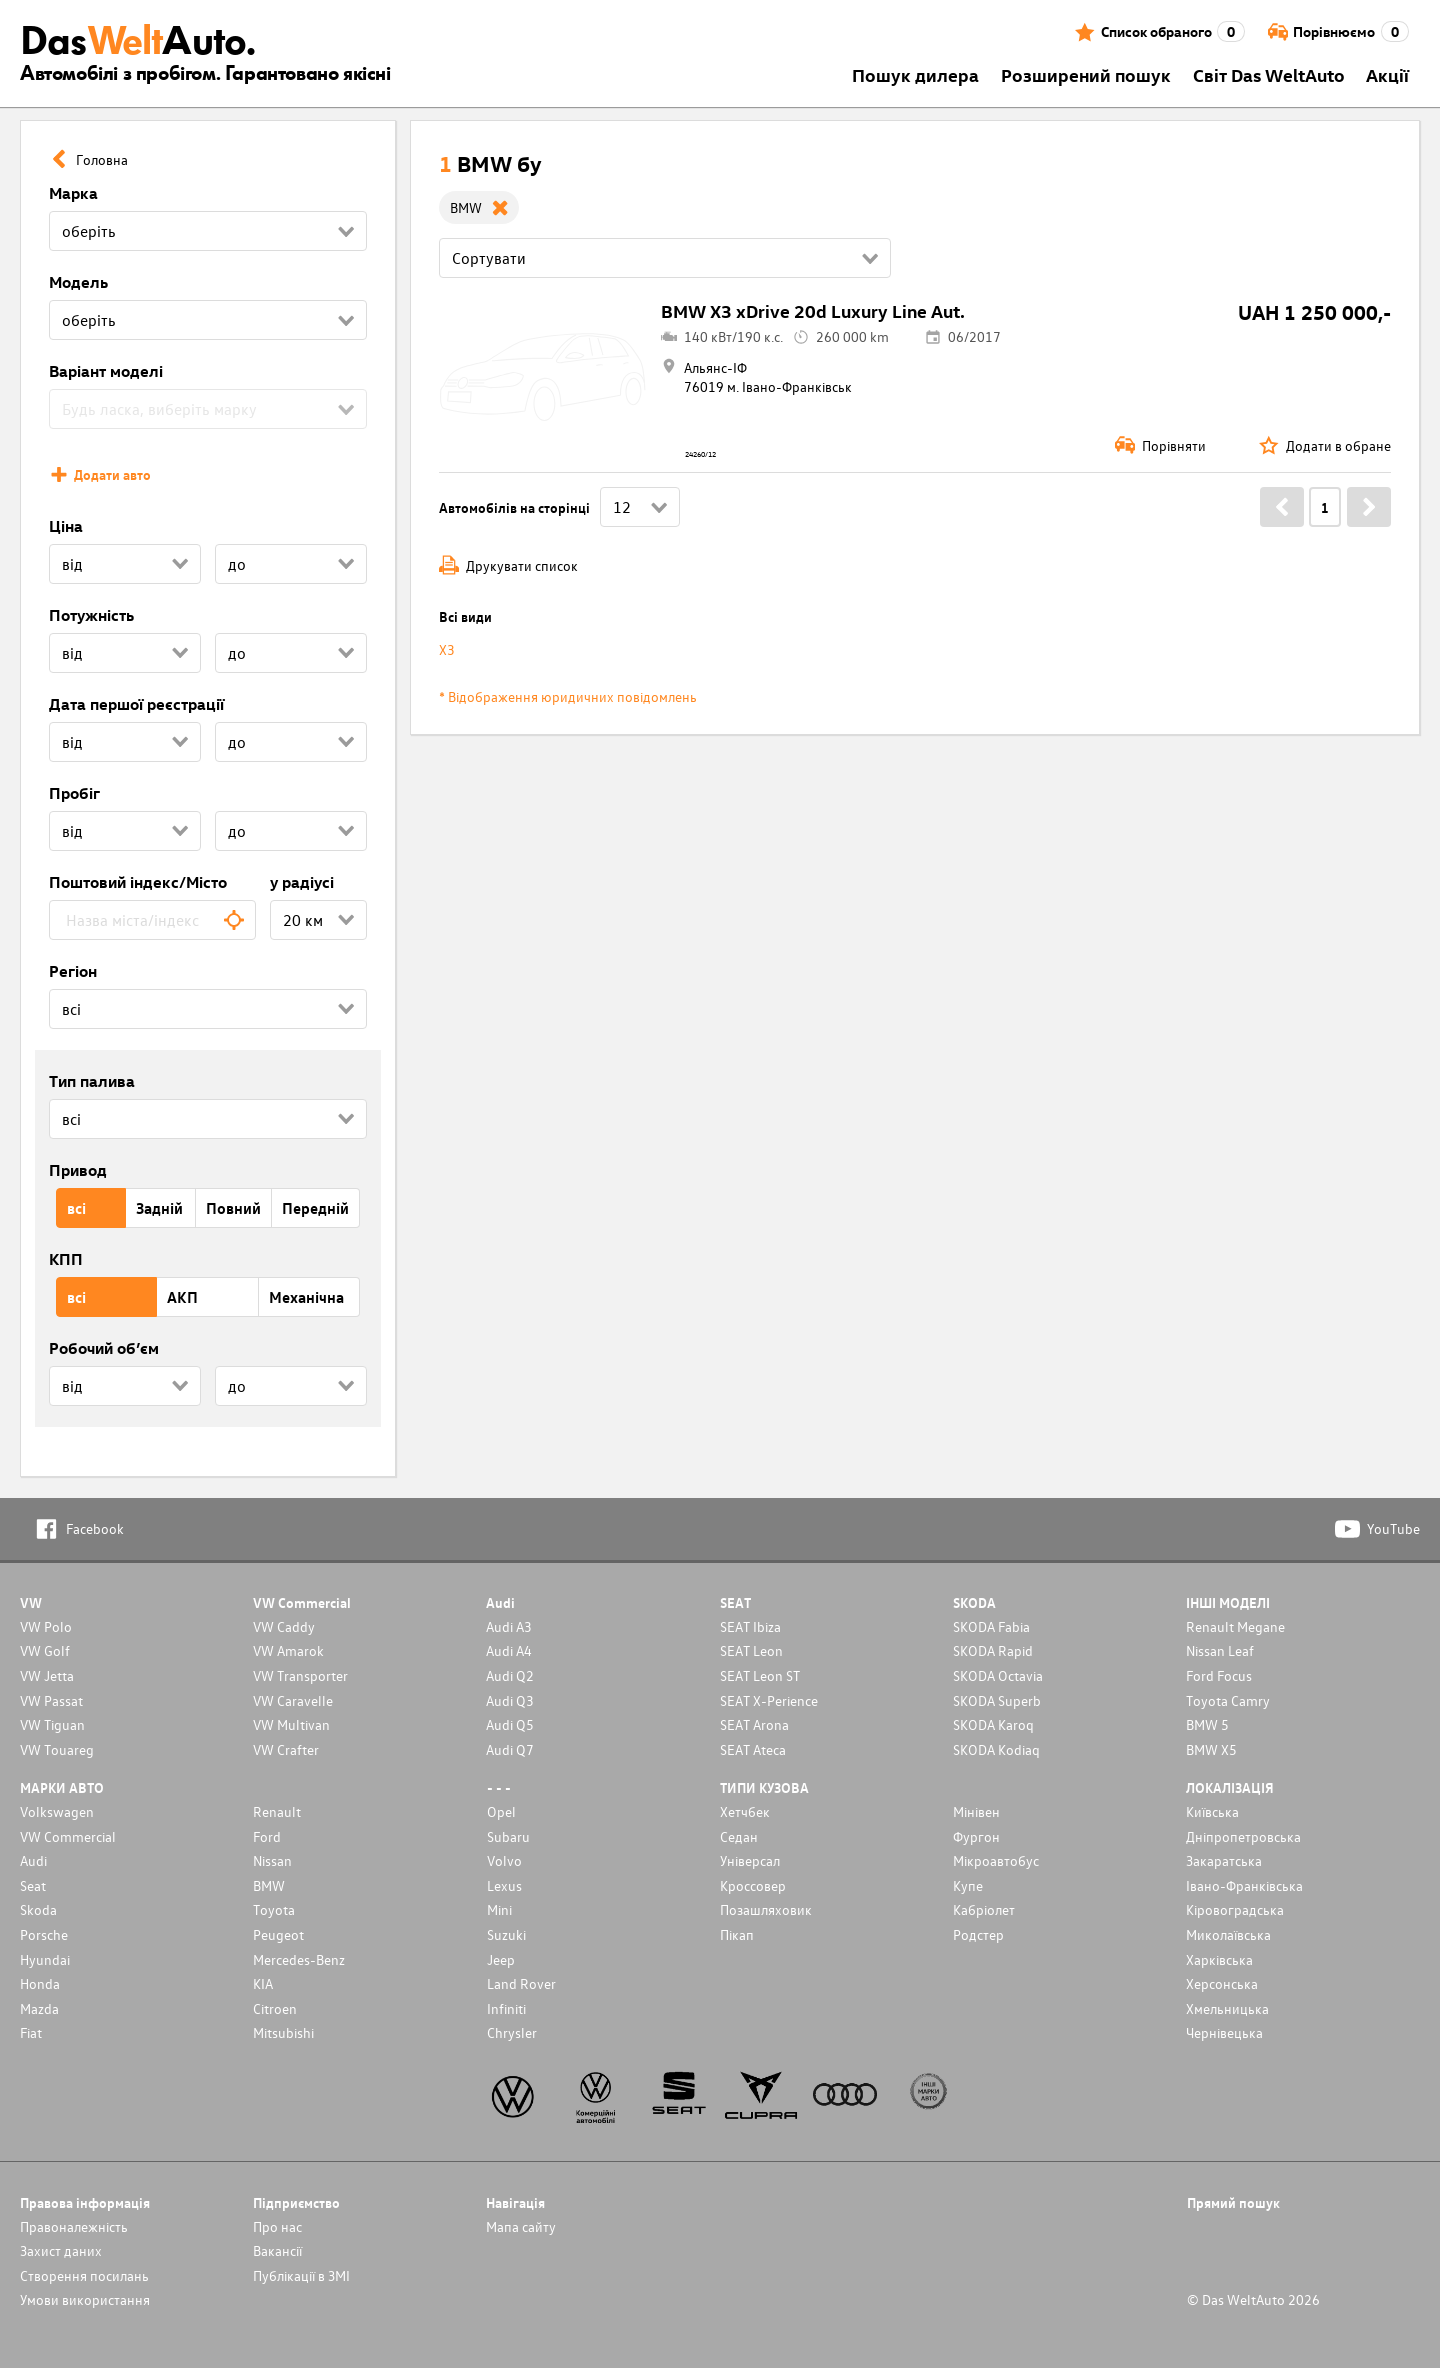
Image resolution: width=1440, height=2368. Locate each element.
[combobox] (152, 920)
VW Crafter (286, 1749)
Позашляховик (766, 1909)
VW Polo (46, 1626)
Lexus (504, 1885)
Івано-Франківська (1244, 1885)
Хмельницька (1227, 2008)
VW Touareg (57, 1749)
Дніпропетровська (1243, 1836)
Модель (78, 282)
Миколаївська (1228, 1934)
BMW (269, 1885)
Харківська (1219, 1959)
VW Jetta (47, 1675)
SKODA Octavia (998, 1675)
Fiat (31, 2032)
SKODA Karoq (993, 1724)
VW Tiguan (52, 1724)
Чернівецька (1224, 2032)
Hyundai (45, 1959)
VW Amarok (288, 1650)
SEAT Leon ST (760, 1675)
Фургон (976, 1836)
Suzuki (506, 1934)
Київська (1212, 1811)
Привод (78, 1170)
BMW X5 (1211, 1749)
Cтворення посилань (84, 2275)
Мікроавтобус (996, 1860)
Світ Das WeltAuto (1269, 74)
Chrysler (512, 2032)
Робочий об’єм (104, 1348)
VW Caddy (284, 1626)
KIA (263, 1983)
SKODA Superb (997, 1700)
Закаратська (1224, 1860)
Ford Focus (1219, 1675)
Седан (739, 1836)
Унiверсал (750, 1860)
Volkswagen (57, 1811)
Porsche (44, 1934)
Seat (33, 1885)
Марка (73, 193)
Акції (1387, 74)
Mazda (39, 2008)
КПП (66, 1259)
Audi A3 (509, 1626)
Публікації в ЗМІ (301, 2275)
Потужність (91, 615)
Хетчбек (745, 1811)
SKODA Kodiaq (996, 1749)
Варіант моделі (106, 371)
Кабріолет (984, 1909)
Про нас (277, 2226)
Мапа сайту (521, 2226)
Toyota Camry (1228, 1700)
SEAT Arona (754, 1724)
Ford (267, 1836)
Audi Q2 (510, 1675)
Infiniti (506, 2008)
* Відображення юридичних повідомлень (568, 696)
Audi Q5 (510, 1724)
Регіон (73, 971)
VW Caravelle (293, 1700)
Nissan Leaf (1220, 1650)
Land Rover (521, 1983)
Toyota (274, 1909)
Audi (33, 1860)
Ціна (66, 526)
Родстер (978, 1934)
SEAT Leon (751, 1650)
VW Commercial (68, 1836)
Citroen (275, 2008)
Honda (40, 1983)
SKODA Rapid (993, 1650)
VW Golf (45, 1650)
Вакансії (277, 2250)
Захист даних (61, 2250)
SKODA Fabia (991, 1626)
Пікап (737, 1934)
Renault (277, 1811)
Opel (501, 1811)
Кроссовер (753, 1885)
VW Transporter (300, 1675)
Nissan (272, 1860)
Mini (499, 1909)
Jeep (501, 1959)
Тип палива (92, 1081)
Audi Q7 (510, 1749)
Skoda (38, 1909)
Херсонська (1222, 1983)
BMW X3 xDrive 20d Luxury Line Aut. (813, 310)
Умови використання (85, 2299)
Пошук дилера (915, 74)
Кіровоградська (1235, 1909)
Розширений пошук (1086, 74)
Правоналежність (74, 2226)
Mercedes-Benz (299, 1959)
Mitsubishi (283, 2032)
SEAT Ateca (753, 1749)
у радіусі (302, 882)
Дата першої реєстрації (136, 704)
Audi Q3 (510, 1700)
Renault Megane (1235, 1626)
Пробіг (74, 793)
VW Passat (51, 1700)
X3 (447, 649)
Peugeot (278, 1934)
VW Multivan (291, 1724)
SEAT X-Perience (769, 1700)
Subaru (508, 1836)
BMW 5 (1207, 1724)
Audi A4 (509, 1650)
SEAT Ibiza (750, 1626)
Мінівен (976, 1811)
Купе (968, 1885)
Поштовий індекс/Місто (138, 882)
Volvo (504, 1860)
